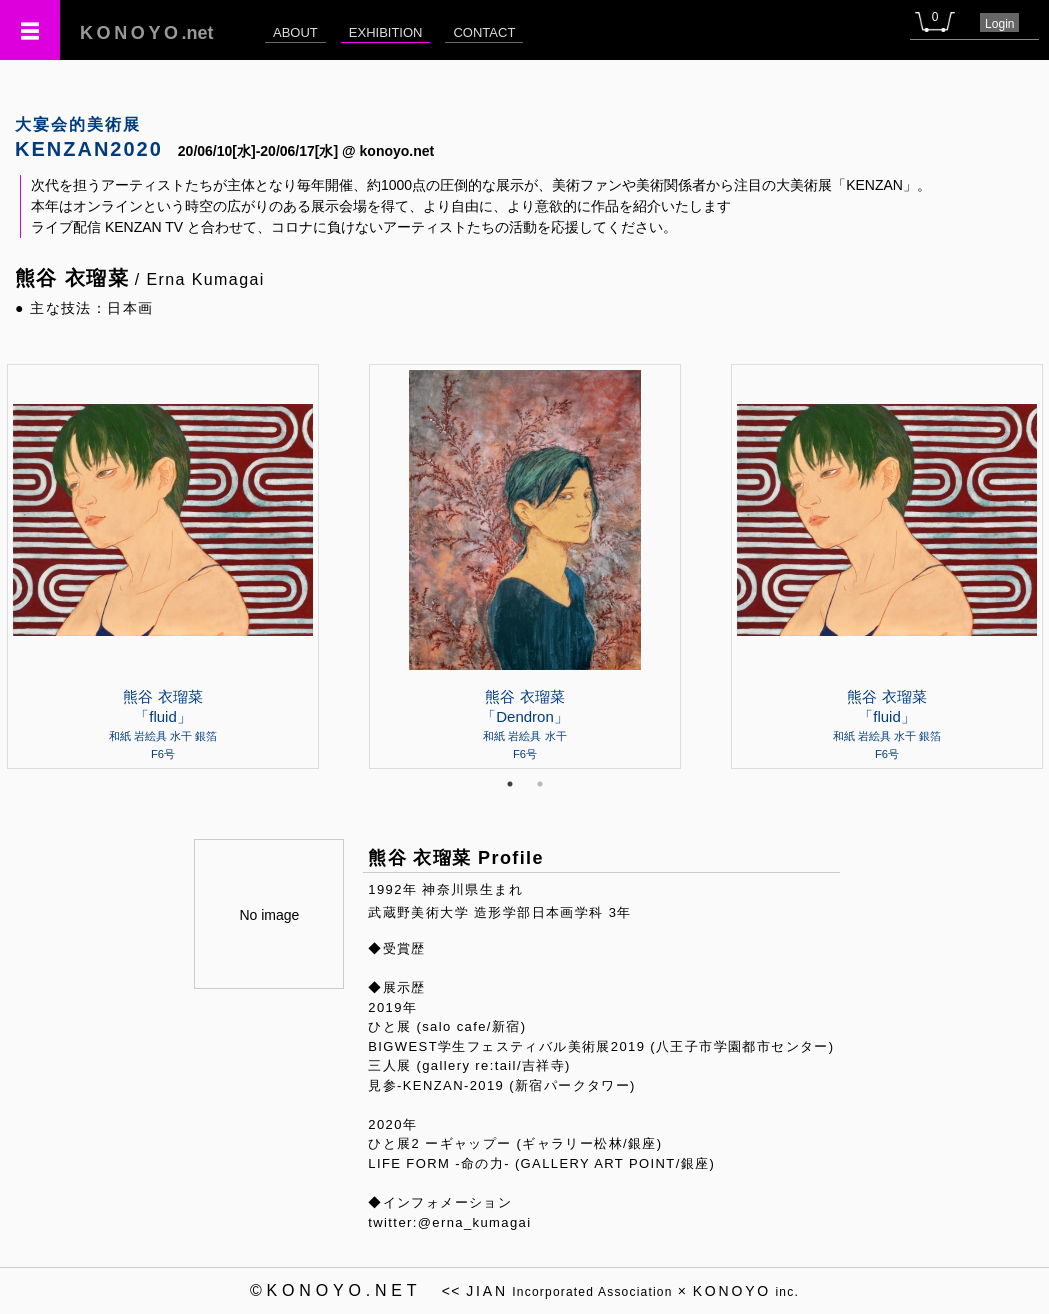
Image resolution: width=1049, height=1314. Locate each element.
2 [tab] (540, 784)
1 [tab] (510, 784)
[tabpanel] (525, 566)
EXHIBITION (386, 32)
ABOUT (295, 32)
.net (147, 33)
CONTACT (484, 32)
